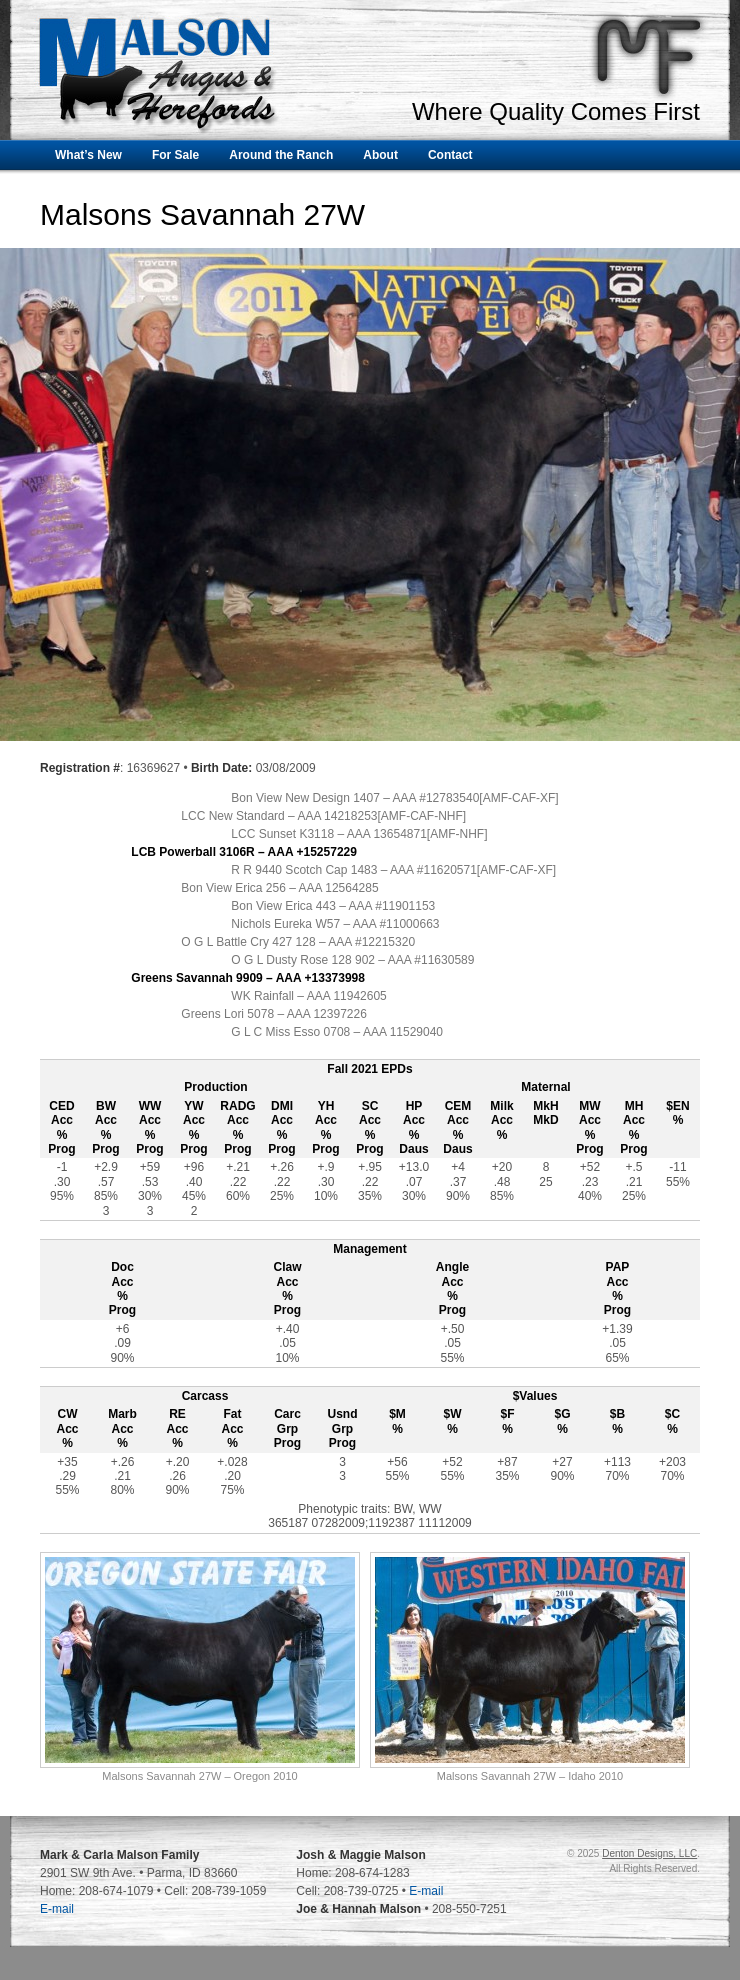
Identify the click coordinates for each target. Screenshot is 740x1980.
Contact (450, 155)
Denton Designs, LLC (649, 1853)
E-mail (57, 1909)
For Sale (175, 155)
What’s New (88, 155)
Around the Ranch (281, 155)
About (380, 155)
